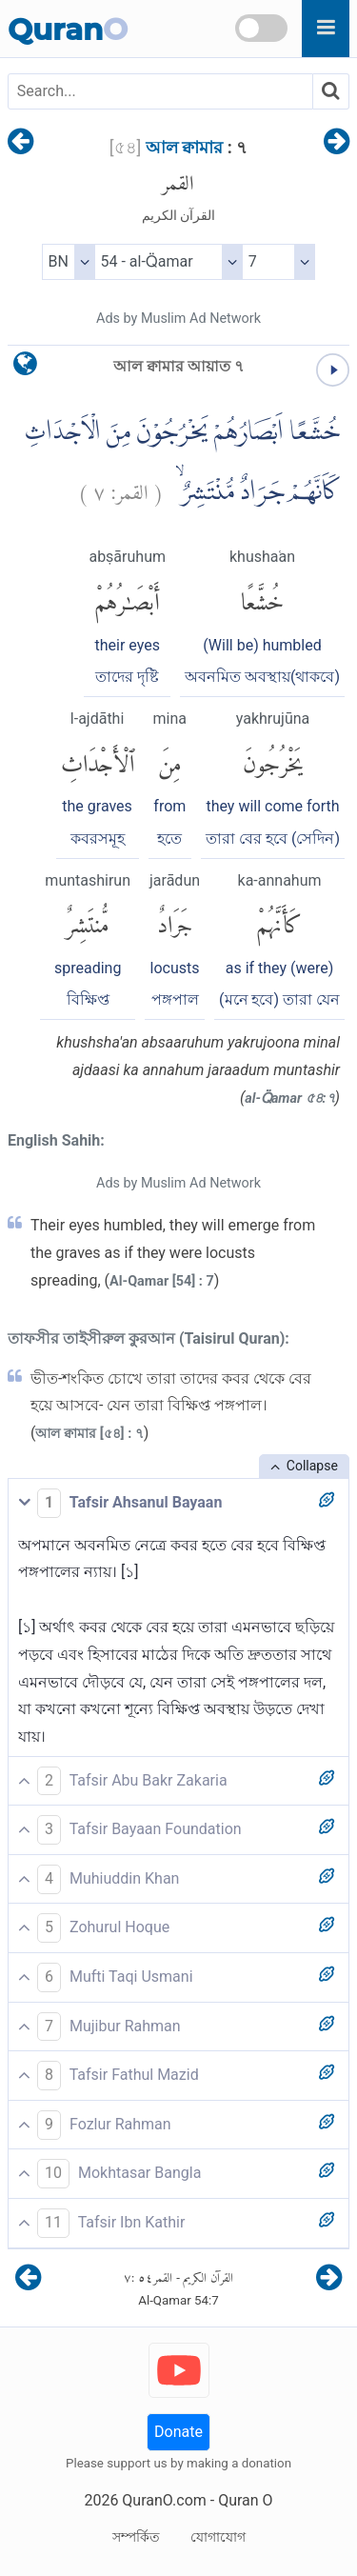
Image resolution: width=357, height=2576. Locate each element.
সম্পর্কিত (136, 2537)
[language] (25, 368)
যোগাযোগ (218, 2537)
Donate (178, 2432)
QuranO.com (164, 2500)
